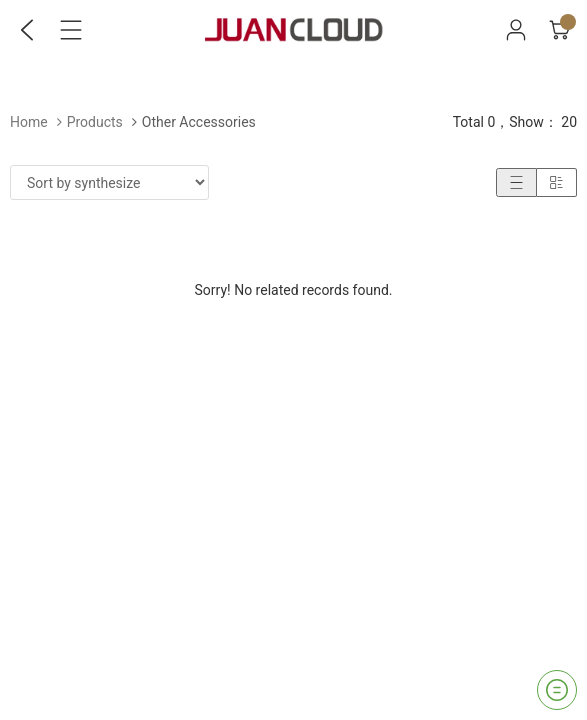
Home (29, 122)
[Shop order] (109, 182)
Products (95, 122)
